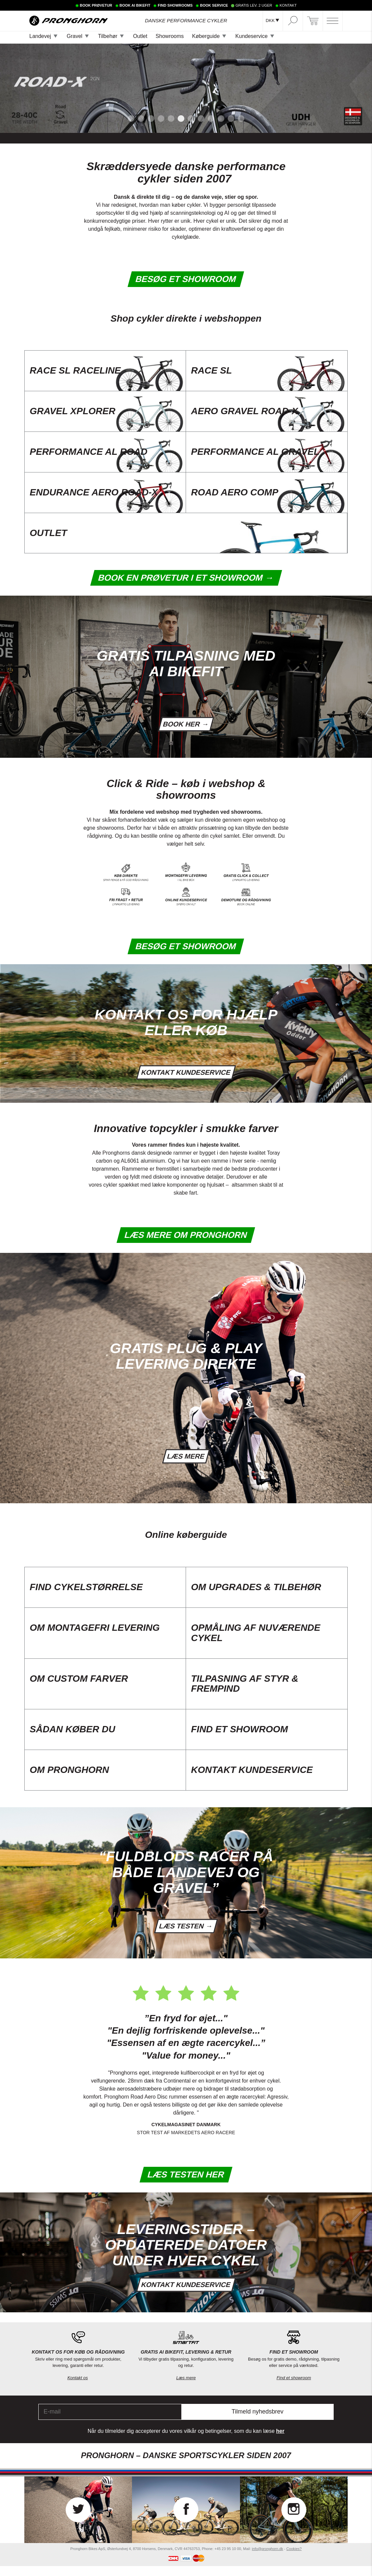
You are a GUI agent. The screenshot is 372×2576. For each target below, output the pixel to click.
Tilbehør (107, 36)
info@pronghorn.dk (267, 2558)
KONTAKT (288, 5)
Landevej (40, 36)
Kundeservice (251, 36)
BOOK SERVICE (214, 5)
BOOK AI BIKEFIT (135, 5)
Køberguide (206, 36)
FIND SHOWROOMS (175, 5)
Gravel (74, 36)
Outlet (140, 36)
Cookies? (294, 2558)
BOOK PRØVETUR (96, 5)
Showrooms (170, 36)
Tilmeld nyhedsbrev (257, 2421)
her (280, 2440)
